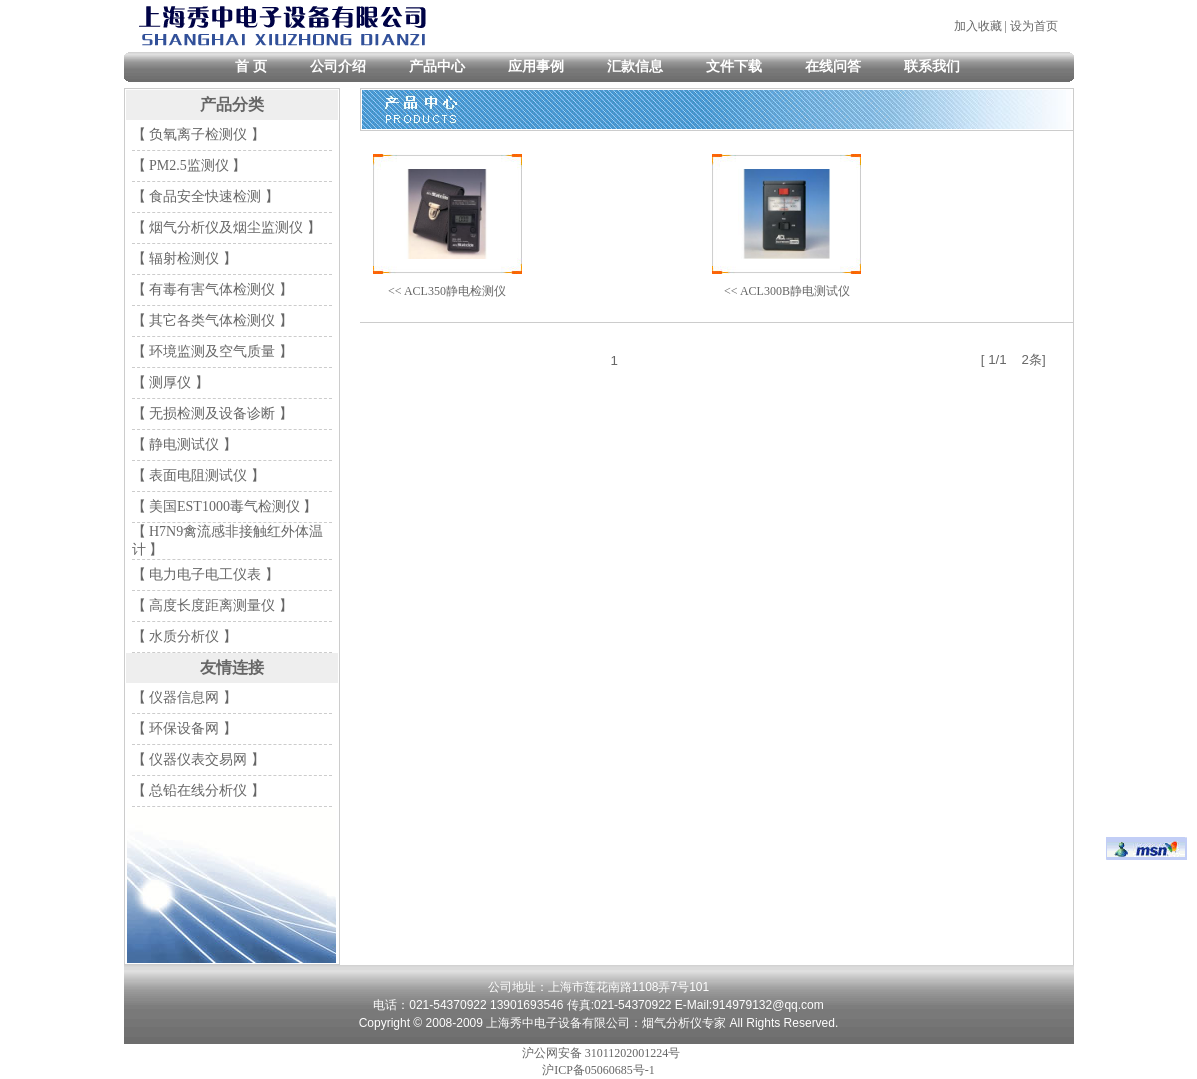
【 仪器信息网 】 (184, 697)
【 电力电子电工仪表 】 (205, 574)
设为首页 (1034, 26)
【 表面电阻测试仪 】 (198, 475)
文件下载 (734, 66)
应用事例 (536, 66)
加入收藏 (978, 26)
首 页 (251, 66)
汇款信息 (635, 66)
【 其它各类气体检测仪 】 (212, 320)
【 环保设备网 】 (184, 728)
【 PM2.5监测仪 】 (189, 165)
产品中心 (437, 66)
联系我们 (932, 66)
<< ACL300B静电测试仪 (787, 291)
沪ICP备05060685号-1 (598, 1070)
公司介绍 (338, 66)
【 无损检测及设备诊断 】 (212, 413)
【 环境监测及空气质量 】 (212, 351)
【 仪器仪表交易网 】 (198, 759)
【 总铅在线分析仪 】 (198, 790)
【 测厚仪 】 (170, 382)
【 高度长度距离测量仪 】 (212, 605)
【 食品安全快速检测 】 (205, 196)
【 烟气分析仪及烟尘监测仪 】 (226, 227)
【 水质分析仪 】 (184, 636)
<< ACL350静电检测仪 (447, 291)
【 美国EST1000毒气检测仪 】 (225, 506)
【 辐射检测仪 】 (184, 258)
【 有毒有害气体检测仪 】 (212, 289)
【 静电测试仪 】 (184, 444)
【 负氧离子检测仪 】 (198, 134)
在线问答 (833, 66)
